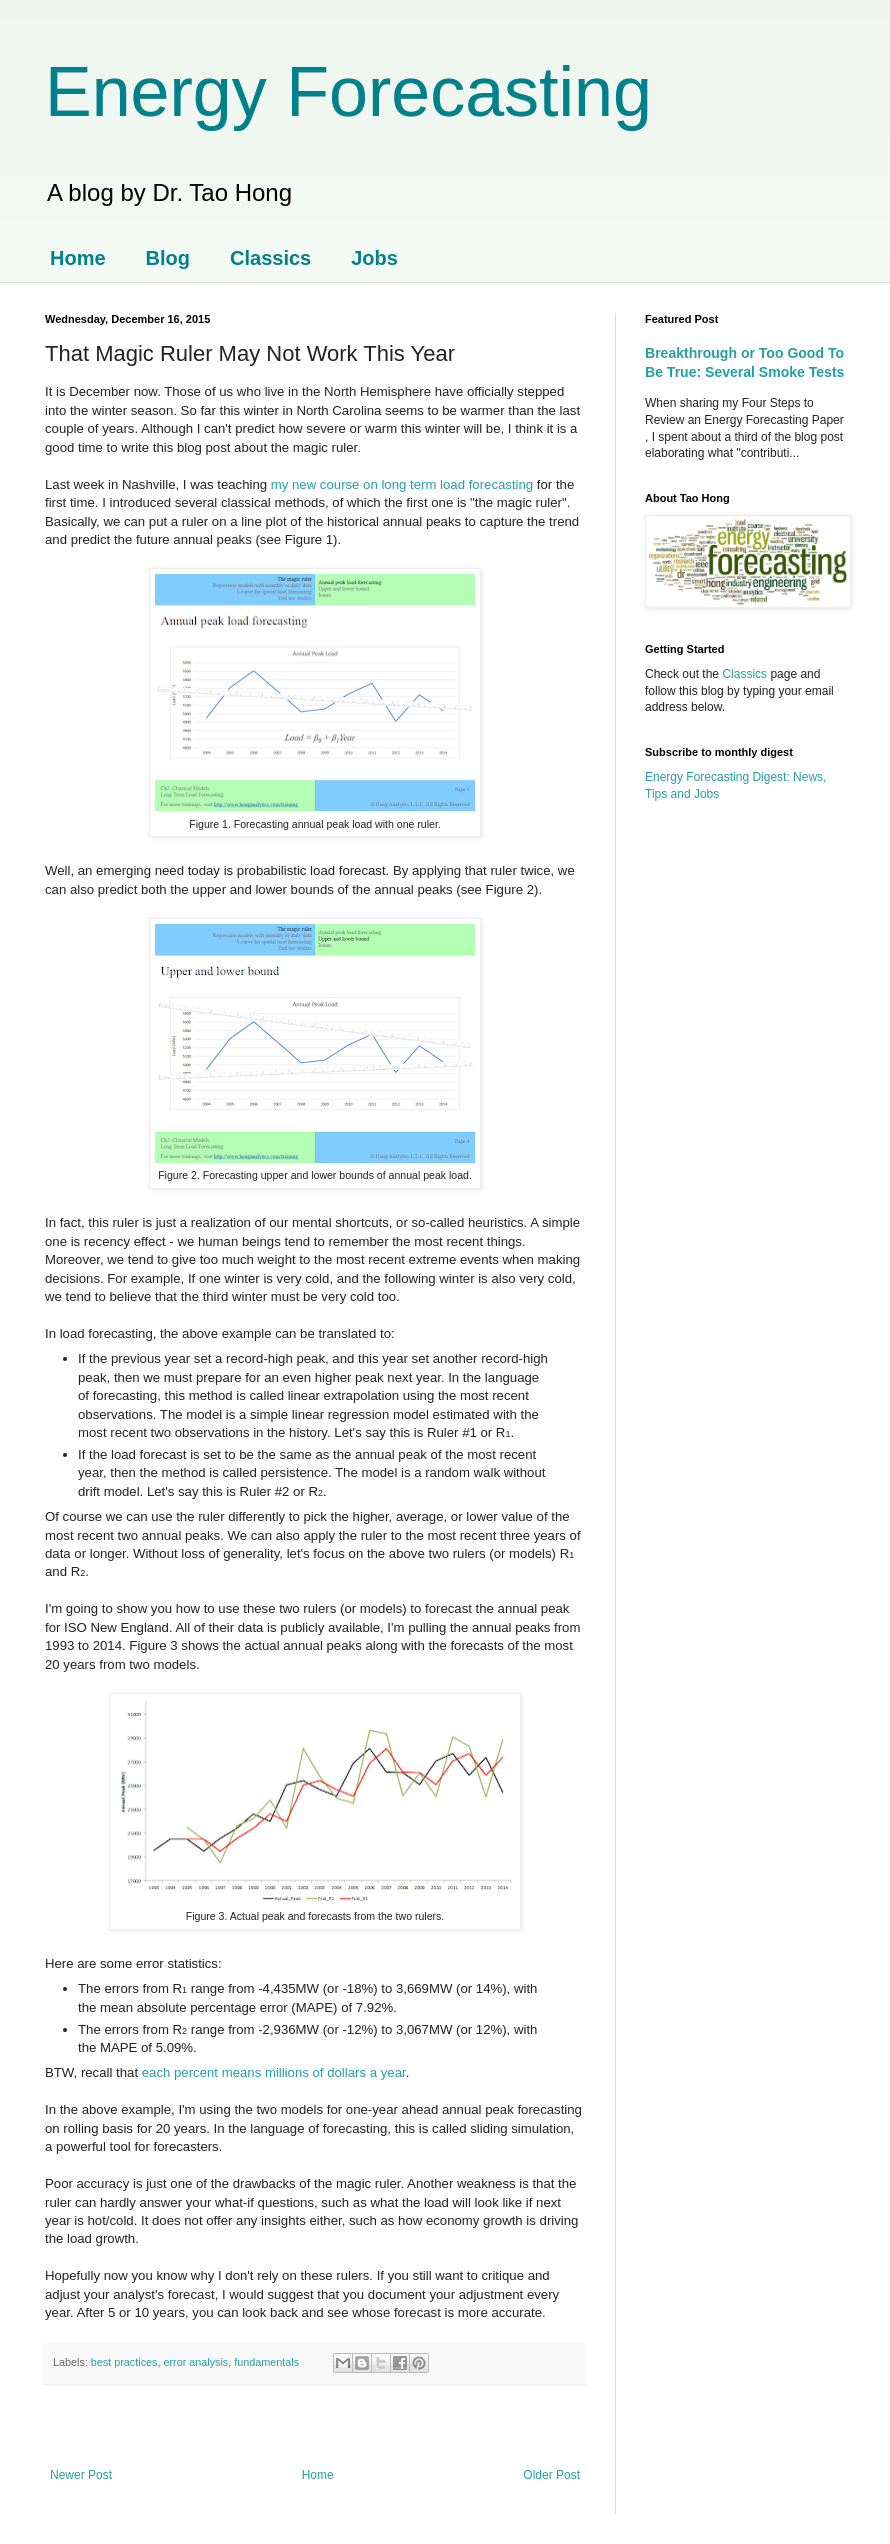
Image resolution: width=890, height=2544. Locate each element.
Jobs (374, 258)
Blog (168, 258)
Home (78, 258)
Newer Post (81, 2475)
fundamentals (266, 2362)
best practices (124, 2362)
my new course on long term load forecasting (402, 484)
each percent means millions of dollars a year (274, 2072)
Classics (270, 258)
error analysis (195, 2362)
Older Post (551, 2475)
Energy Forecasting (348, 92)
